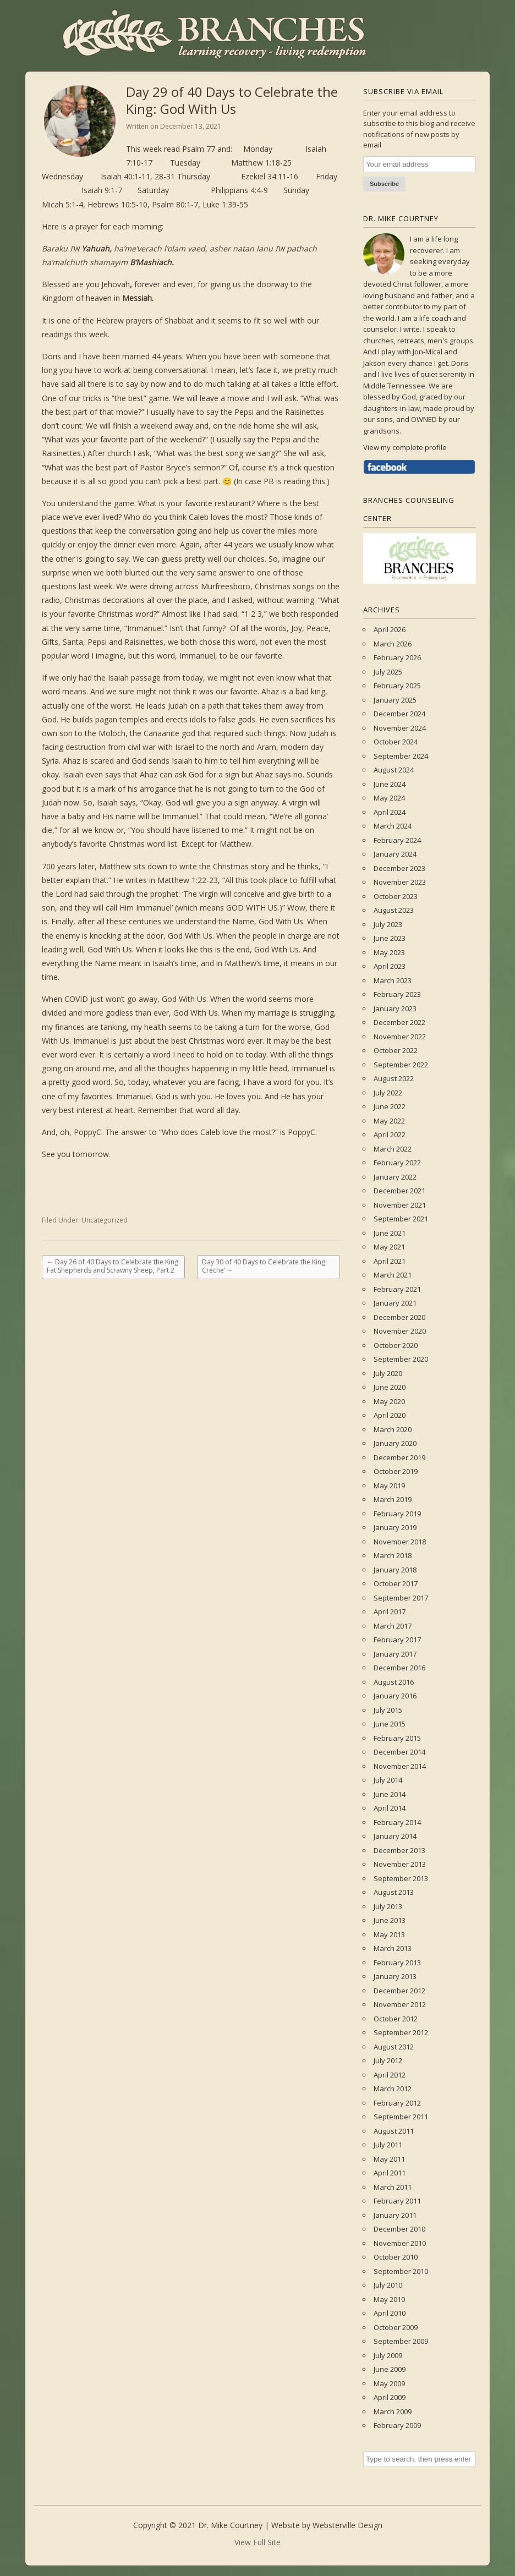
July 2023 (388, 924)
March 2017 (393, 1626)
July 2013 (388, 1906)
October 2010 (396, 2257)
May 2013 (389, 1934)
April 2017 (390, 1611)
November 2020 (400, 1331)
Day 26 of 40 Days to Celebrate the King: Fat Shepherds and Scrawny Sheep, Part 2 (113, 1266)
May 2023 (389, 952)
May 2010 (389, 2299)
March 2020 (393, 1429)
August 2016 (394, 1682)
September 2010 (401, 2271)
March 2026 (393, 644)
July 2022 (388, 1093)
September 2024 (401, 756)
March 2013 (393, 1948)
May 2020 (389, 1401)
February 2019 (397, 1514)
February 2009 (397, 2425)
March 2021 (393, 1275)
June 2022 (390, 1106)
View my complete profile (405, 447)
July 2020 (388, 1373)
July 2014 (388, 1780)
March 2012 (393, 2088)
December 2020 (399, 1317)
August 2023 (394, 910)
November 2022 (400, 1037)
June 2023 (390, 938)
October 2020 (396, 1345)
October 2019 (396, 1471)
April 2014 (390, 1808)
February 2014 (397, 1822)
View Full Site (257, 2542)
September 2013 (401, 1878)
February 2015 (397, 1738)
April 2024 (390, 812)
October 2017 (396, 1583)
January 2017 (395, 1654)
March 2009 (393, 2411)
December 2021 (399, 1191)
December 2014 (399, 1752)
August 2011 (394, 2131)
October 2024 (396, 742)
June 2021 (390, 1233)
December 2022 (399, 1022)
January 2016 (395, 1696)
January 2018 (395, 1570)
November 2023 (400, 882)
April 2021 (390, 1261)
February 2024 (397, 840)
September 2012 (401, 2032)
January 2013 (395, 1976)
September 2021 (401, 1219)
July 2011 (388, 2145)
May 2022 (389, 1121)
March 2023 (393, 980)
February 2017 (397, 1640)
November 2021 (400, 1205)
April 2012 (390, 2075)
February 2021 (397, 1289)
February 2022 (397, 1163)
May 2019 (389, 1485)
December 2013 (399, 1850)
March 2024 (393, 826)
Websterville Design (347, 2525)
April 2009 (390, 2397)
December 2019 (399, 1457)
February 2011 (397, 2201)
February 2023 (397, 994)
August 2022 (394, 1078)
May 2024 (389, 798)
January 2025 (395, 700)
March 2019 (393, 1499)
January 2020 (395, 1443)
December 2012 (399, 1991)
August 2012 (394, 2047)
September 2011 (401, 2117)
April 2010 (390, 2313)
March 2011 (393, 2187)
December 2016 (399, 1668)
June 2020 (390, 1387)
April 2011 (390, 2173)
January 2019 (395, 1527)
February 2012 (397, 2103)
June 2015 (390, 1724)
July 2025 (388, 672)
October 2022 (396, 1050)
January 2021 (395, 1303)
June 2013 (390, 1920)
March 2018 (393, 1555)
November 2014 (400, 1766)
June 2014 (390, 1794)
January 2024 (395, 854)
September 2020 (401, 1359)
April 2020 (390, 1415)
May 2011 (389, 2159)
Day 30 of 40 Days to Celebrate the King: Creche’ (264, 1266)
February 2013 (397, 1962)
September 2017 (401, 1598)
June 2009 (390, 2369)
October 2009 (396, 2327)
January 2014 (395, 1836)
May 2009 (389, 2383)
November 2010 (400, 2243)
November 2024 (400, 728)
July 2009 (388, 2355)
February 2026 (397, 657)
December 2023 (399, 868)
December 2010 (399, 2229)
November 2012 (400, 2004)
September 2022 (401, 1065)
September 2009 (401, 2341)
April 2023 (390, 966)
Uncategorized (104, 1220)
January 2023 (395, 1008)
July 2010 (388, 2285)
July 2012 (388, 2060)
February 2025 (397, 685)
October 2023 (396, 896)
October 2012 (396, 2019)
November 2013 (400, 1864)
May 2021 (389, 1247)
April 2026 (390, 629)
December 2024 (399, 714)
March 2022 (393, 1149)
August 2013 (394, 1892)
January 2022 (395, 1177)
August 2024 (394, 770)
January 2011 (395, 2215)
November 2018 (400, 1542)
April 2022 (390, 1134)
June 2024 (390, 784)
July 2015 (388, 1710)
